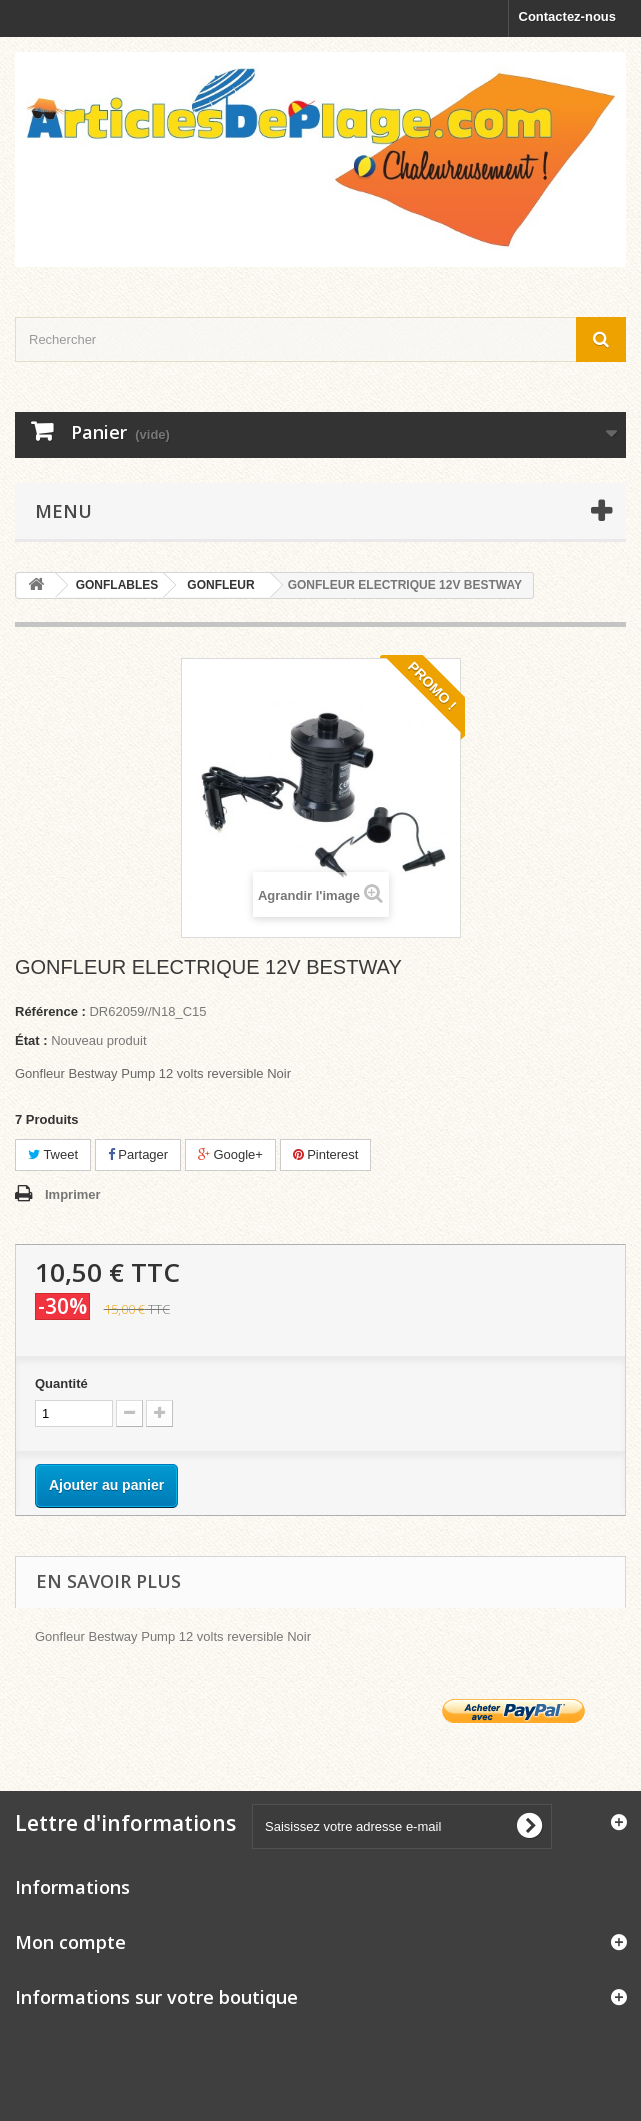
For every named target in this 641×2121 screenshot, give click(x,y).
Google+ (230, 1154)
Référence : (50, 1011)
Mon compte (70, 1942)
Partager (138, 1154)
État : (31, 1040)
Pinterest (326, 1154)
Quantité (61, 1383)
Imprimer (73, 1194)
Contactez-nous (568, 16)
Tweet (53, 1154)
